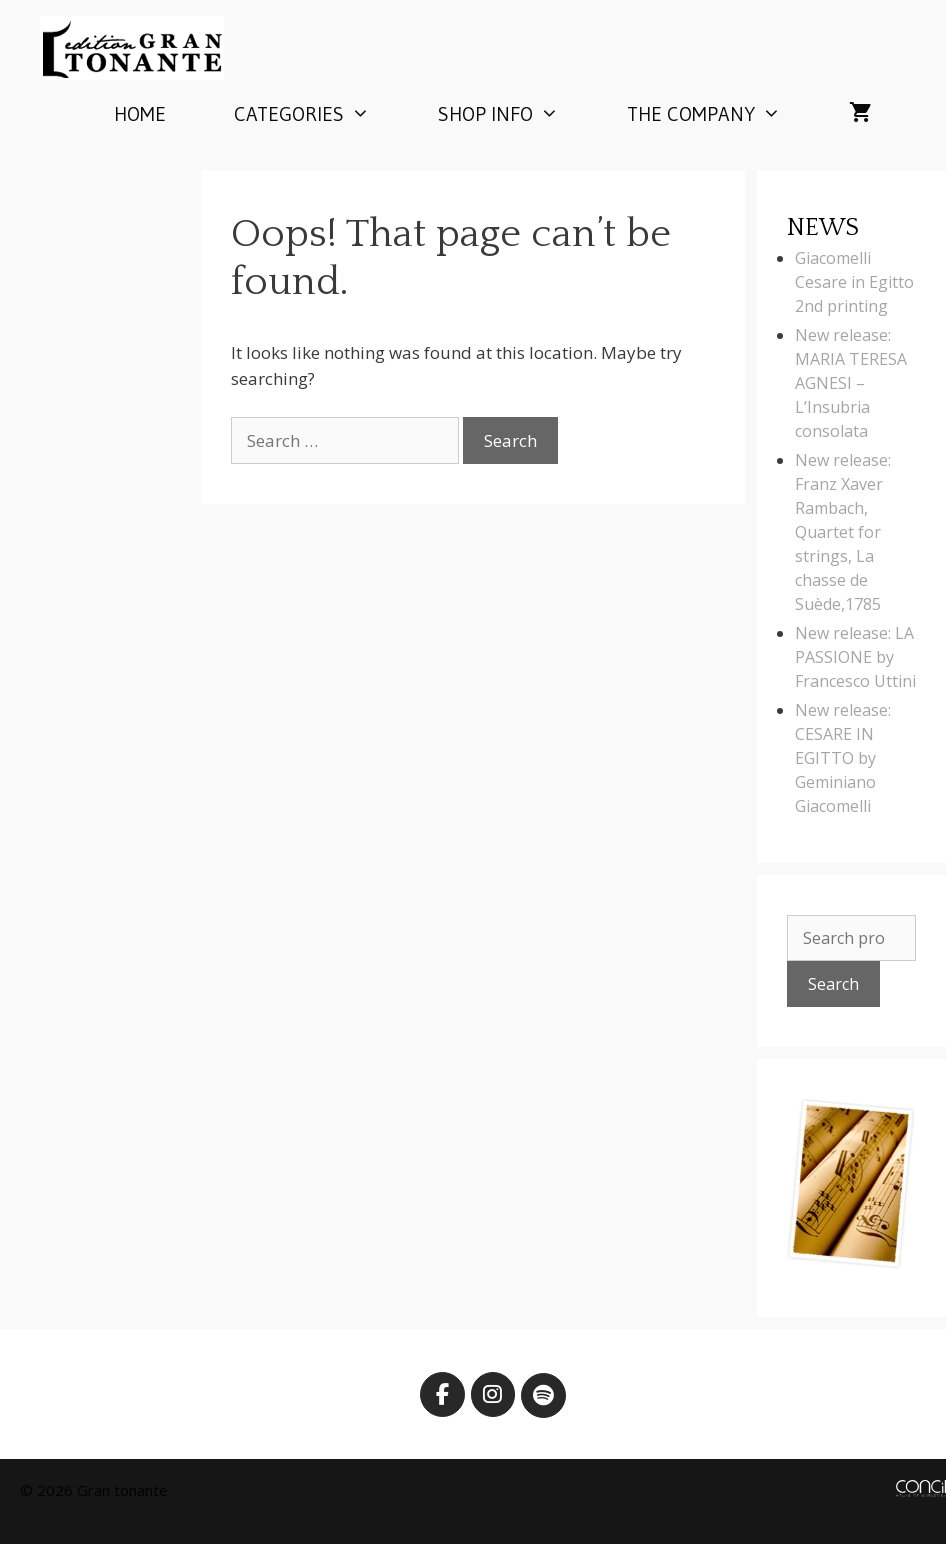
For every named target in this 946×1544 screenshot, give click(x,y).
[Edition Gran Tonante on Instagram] (493, 1395)
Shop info (515, 114)
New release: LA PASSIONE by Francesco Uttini (855, 657)
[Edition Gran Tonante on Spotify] (543, 1396)
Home (140, 114)
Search (833, 984)
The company (721, 114)
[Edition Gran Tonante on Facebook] (442, 1395)
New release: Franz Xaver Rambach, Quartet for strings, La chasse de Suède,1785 (843, 532)
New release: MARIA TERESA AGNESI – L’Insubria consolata (851, 383)
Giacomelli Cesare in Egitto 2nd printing (854, 282)
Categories (319, 114)
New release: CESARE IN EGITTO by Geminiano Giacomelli (843, 758)
